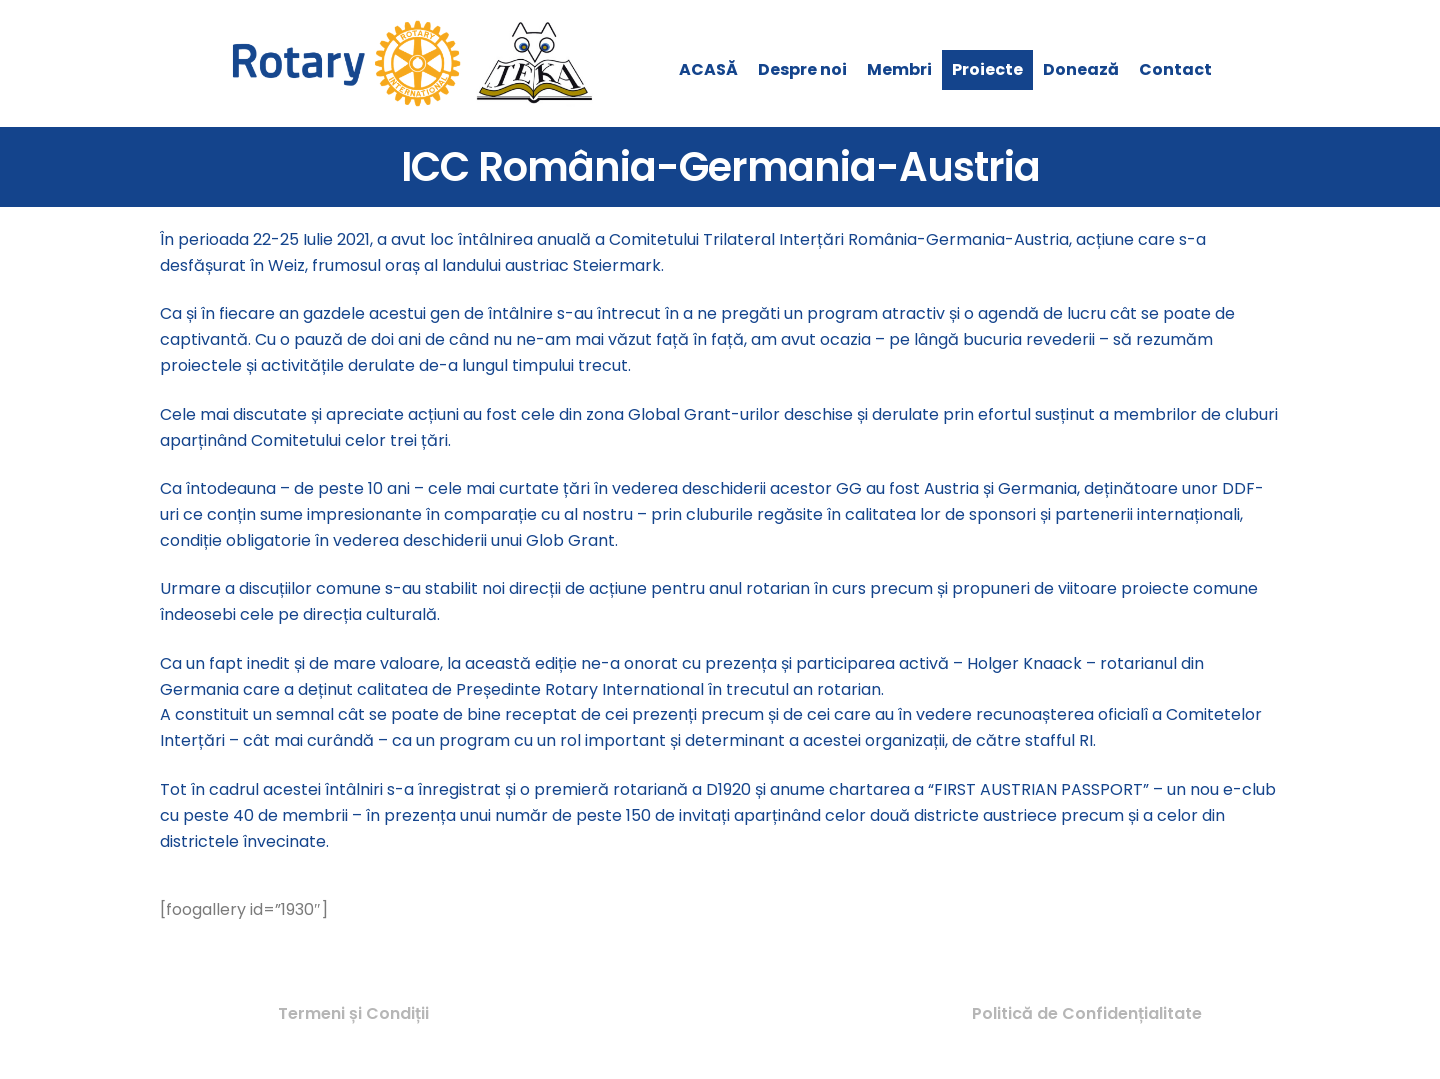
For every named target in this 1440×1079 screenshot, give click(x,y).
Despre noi (802, 69)
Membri (899, 69)
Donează (1081, 69)
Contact (1175, 69)
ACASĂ (708, 69)
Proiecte (987, 69)
